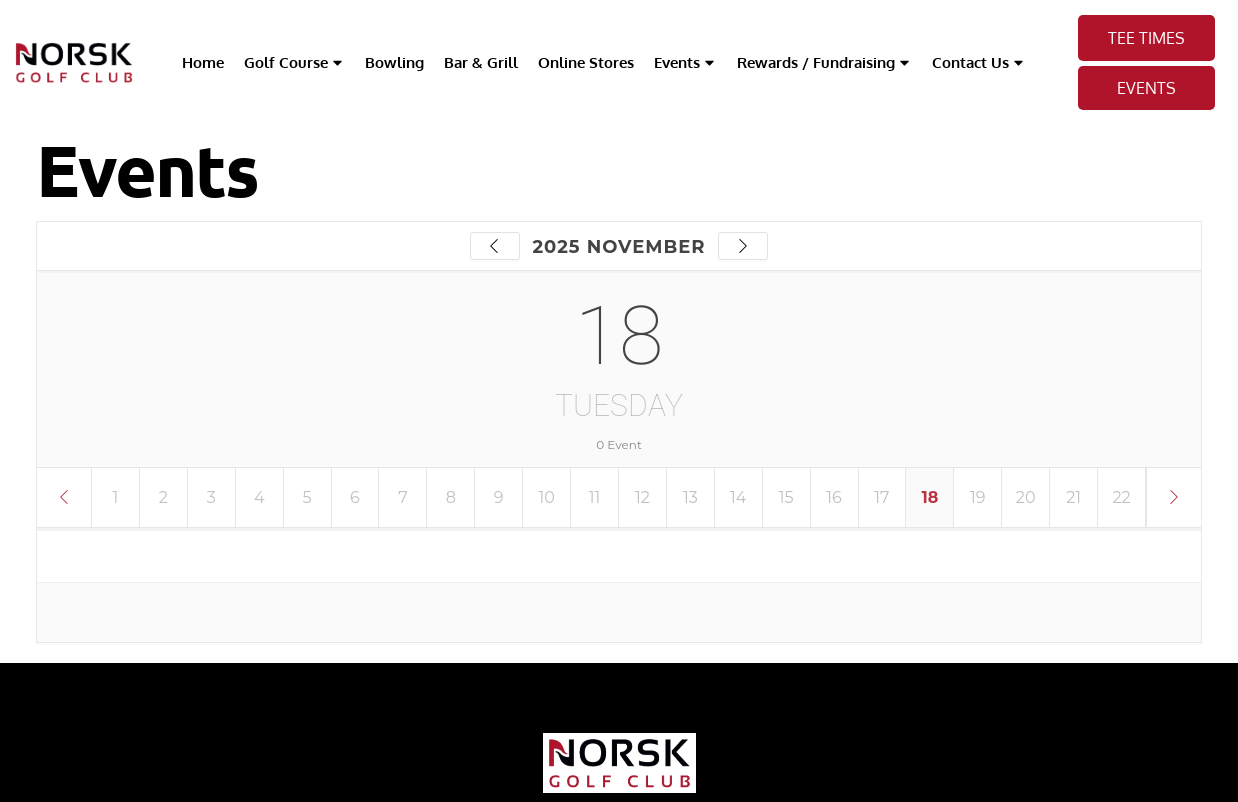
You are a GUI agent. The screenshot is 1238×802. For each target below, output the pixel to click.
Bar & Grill (481, 62)
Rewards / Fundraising (824, 62)
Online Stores (586, 62)
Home (203, 62)
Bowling (394, 62)
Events (685, 62)
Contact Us (979, 62)
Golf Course (294, 62)
